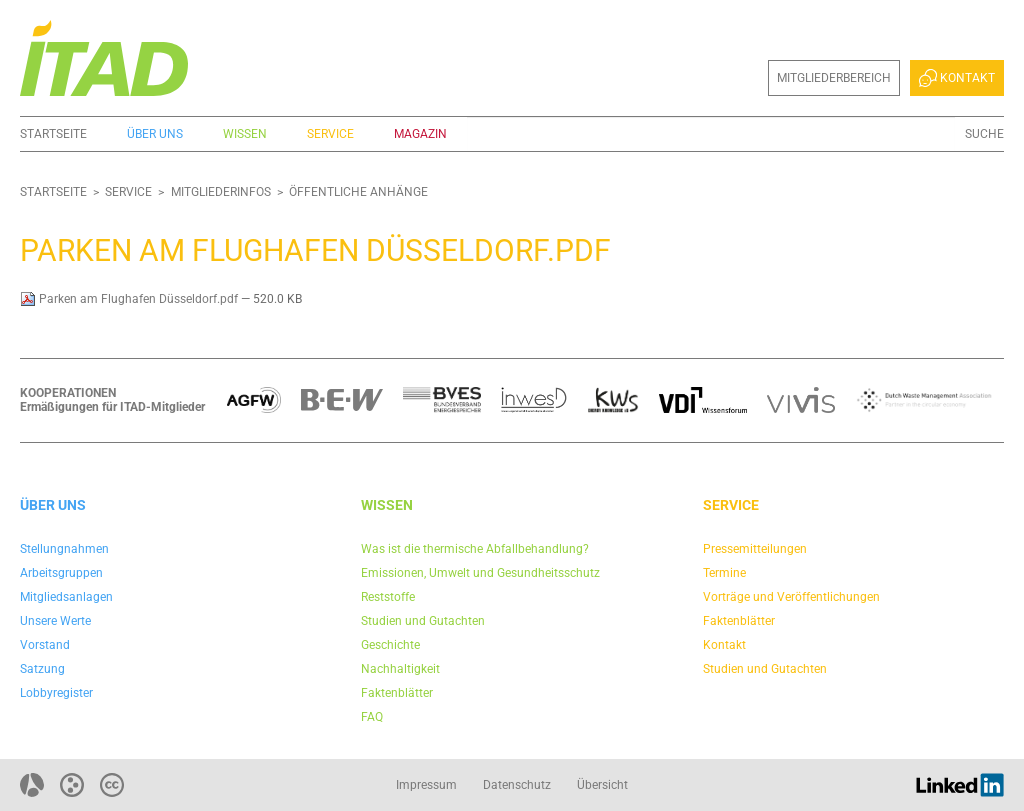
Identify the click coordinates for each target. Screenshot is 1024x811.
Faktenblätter (397, 693)
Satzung (42, 669)
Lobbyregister (56, 693)
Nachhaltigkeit (400, 669)
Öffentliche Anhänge (358, 192)
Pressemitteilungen (755, 549)
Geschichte (390, 645)
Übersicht (602, 785)
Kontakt (957, 78)
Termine (724, 573)
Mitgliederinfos (221, 192)
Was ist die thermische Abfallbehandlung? (475, 549)
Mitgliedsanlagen (66, 597)
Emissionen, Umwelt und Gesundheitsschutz (480, 573)
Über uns (155, 134)
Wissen (245, 134)
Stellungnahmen (64, 549)
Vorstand (45, 645)
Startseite (53, 134)
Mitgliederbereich (834, 78)
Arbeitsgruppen (61, 573)
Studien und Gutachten (423, 621)
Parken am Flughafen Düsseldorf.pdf (130, 299)
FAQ (372, 717)
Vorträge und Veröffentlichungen (791, 597)
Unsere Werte (55, 621)
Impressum (426, 785)
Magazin (420, 134)
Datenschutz (517, 785)
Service (330, 134)
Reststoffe (388, 597)
